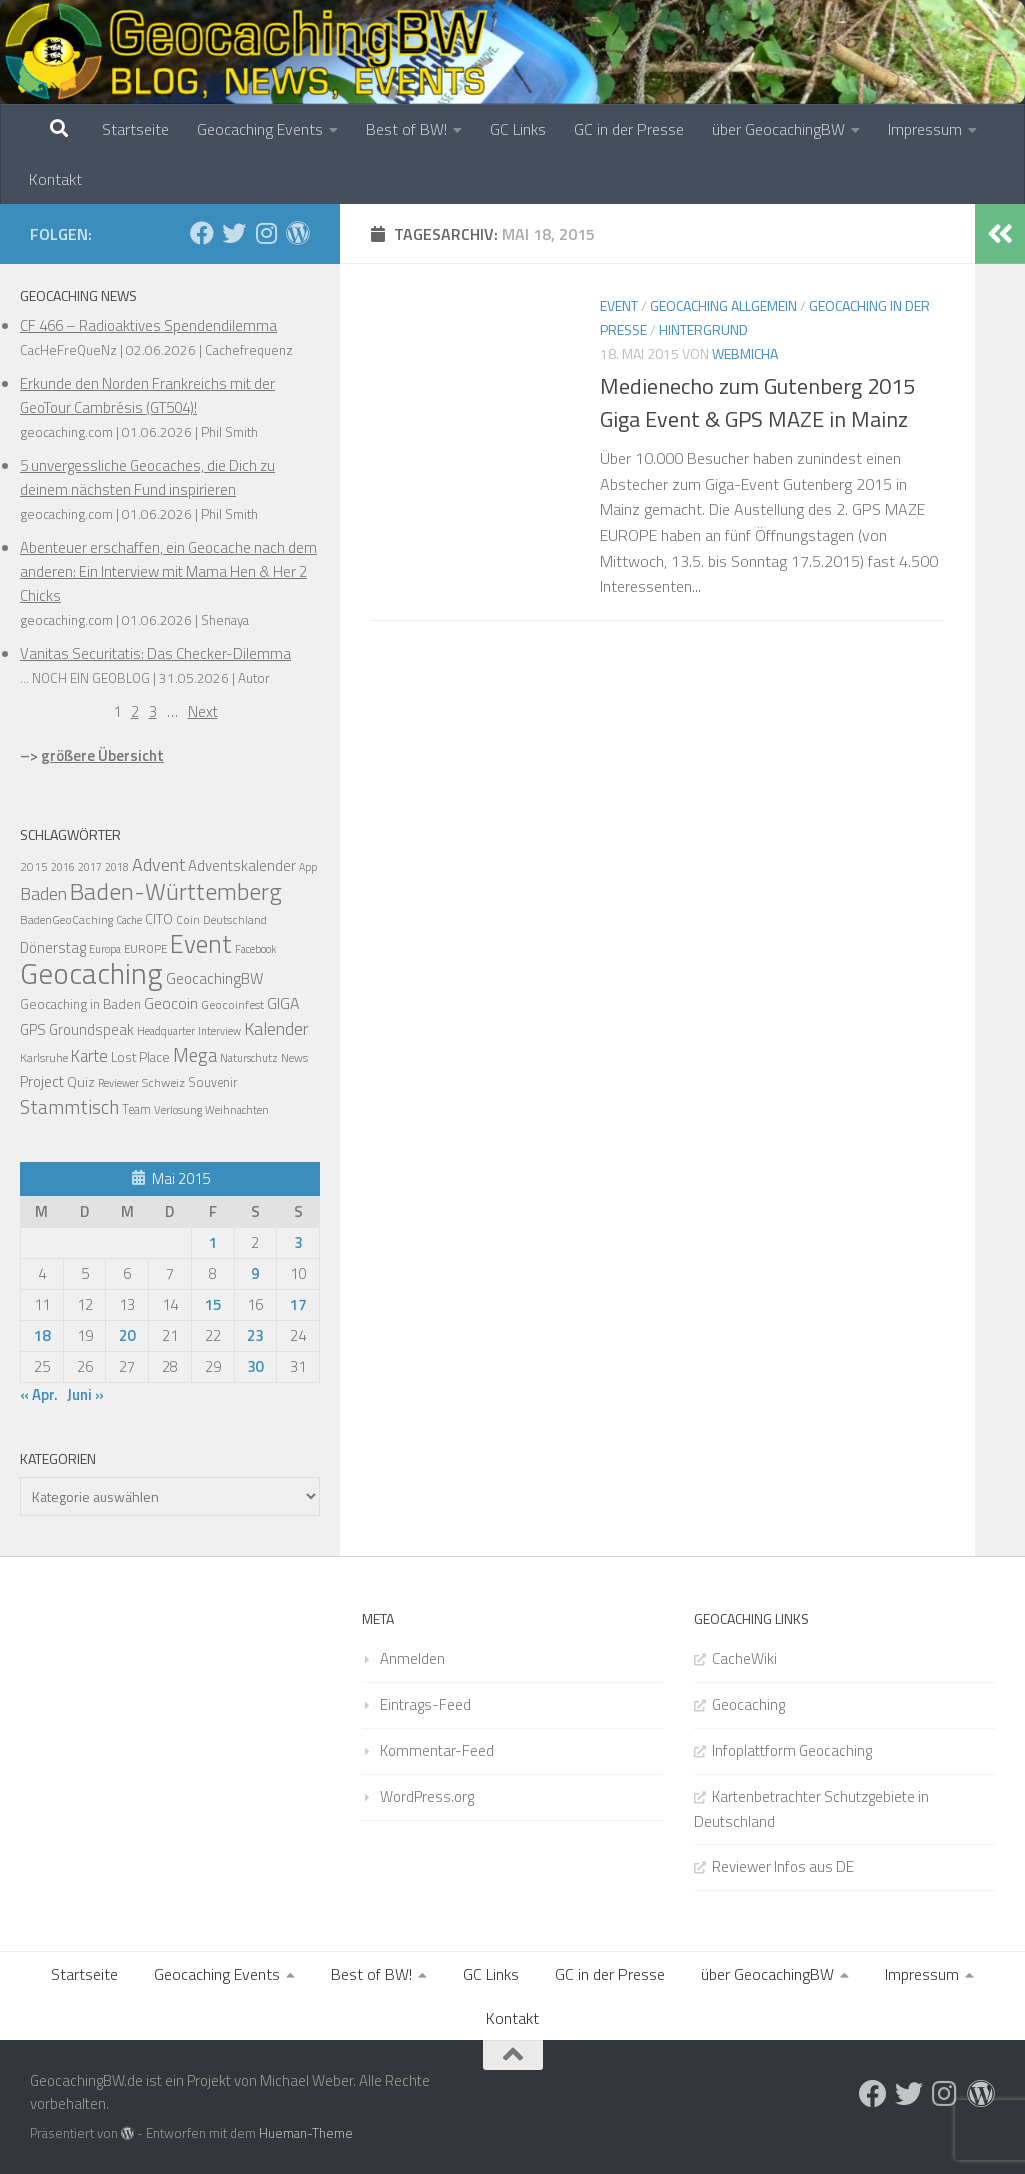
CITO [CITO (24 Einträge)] (159, 918)
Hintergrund (703, 329)
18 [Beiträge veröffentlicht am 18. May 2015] (42, 1335)
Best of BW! (406, 129)
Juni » (85, 1394)
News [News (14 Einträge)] (294, 1058)
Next (203, 711)
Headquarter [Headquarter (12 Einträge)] (166, 1031)
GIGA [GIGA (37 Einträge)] (283, 1003)
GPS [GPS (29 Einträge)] (33, 1029)
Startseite (135, 129)
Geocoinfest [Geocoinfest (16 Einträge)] (232, 1004)
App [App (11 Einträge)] (308, 867)
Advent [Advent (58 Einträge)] (158, 864)
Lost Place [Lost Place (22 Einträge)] (140, 1057)
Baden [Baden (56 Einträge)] (43, 893)
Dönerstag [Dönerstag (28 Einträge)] (53, 947)
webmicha (745, 353)
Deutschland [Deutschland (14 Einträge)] (235, 920)
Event (619, 305)
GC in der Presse (629, 129)
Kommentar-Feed (437, 1750)
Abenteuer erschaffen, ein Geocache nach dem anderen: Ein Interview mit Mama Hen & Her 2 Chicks (168, 571)
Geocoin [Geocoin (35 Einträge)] (171, 1003)
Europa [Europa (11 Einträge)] (105, 949)
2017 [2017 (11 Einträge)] (90, 867)
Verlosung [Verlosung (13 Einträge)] (178, 1109)
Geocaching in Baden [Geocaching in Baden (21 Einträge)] (80, 1004)
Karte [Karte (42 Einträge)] (89, 1055)
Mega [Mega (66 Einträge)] (195, 1055)
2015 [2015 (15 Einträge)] (34, 866)
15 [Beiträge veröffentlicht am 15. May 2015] (213, 1304)
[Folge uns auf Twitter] (234, 233)
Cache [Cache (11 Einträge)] (129, 920)
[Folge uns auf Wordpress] (298, 233)
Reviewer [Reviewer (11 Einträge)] (118, 1083)
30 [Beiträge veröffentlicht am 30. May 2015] (255, 1366)
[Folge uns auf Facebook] (202, 233)
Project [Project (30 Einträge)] (42, 1081)
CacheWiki (744, 1658)
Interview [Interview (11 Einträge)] (219, 1031)
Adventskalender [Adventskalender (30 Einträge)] (242, 865)
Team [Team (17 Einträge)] (136, 1109)
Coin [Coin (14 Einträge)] (188, 920)
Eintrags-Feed (425, 1704)
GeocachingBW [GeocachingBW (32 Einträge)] (214, 978)
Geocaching (748, 1704)
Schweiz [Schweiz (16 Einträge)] (163, 1082)
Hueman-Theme (306, 2133)
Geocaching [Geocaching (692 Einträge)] (91, 973)
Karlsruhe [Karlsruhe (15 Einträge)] (44, 1057)
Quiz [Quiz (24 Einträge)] (81, 1081)
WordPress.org (427, 1796)
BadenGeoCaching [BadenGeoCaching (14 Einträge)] (66, 920)
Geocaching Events (260, 129)
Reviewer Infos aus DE (783, 1866)
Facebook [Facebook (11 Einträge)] (255, 949)
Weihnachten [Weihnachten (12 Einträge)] (237, 1110)
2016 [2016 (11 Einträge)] (63, 867)
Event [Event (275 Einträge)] (201, 944)
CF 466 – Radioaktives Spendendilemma (148, 325)
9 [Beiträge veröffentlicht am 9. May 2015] (255, 1273)
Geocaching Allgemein (723, 305)
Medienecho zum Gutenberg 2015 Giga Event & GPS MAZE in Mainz (757, 402)
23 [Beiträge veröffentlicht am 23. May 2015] (255, 1335)
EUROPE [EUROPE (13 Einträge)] (145, 948)
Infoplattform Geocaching (792, 1750)
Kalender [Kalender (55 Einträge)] (276, 1028)
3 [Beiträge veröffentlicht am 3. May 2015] (298, 1242)
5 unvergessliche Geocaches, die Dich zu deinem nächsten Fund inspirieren (147, 477)
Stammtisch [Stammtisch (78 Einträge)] (69, 1107)
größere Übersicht (102, 755)
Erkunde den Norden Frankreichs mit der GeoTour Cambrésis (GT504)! (147, 395)
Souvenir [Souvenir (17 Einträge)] (212, 1082)
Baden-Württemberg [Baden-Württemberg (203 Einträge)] (176, 891)
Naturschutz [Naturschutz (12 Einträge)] (249, 1058)
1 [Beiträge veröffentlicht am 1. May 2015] (213, 1242)
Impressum (925, 129)
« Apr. (39, 1394)
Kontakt (55, 179)
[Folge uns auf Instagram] (266, 233)
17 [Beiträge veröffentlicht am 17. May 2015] (298, 1304)
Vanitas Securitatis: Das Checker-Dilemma (155, 653)
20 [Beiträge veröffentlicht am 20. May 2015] (127, 1335)
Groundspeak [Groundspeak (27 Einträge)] (91, 1029)
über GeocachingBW (778, 129)
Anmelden (412, 1658)
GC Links (518, 129)
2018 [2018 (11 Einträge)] (117, 867)
